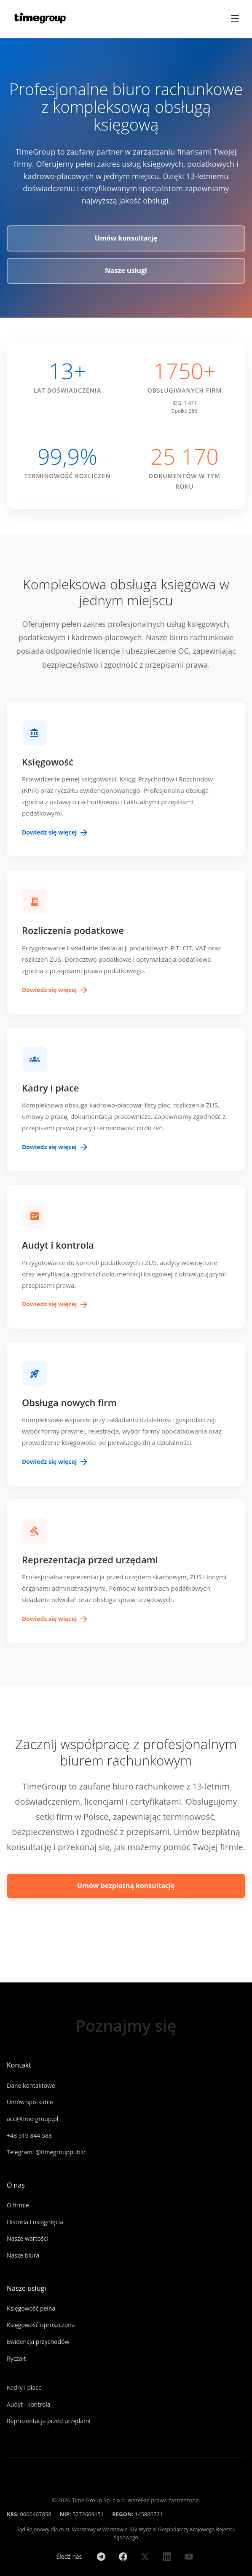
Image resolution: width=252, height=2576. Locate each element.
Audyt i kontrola (29, 2404)
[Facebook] (123, 2556)
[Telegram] (101, 2556)
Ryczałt (16, 2358)
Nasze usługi (126, 270)
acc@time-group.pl (32, 2119)
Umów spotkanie (30, 2102)
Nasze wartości (27, 2238)
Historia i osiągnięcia (35, 2222)
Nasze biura (23, 2255)
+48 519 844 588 (29, 2136)
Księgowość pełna (31, 2308)
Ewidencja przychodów (38, 2342)
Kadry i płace (24, 2387)
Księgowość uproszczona (41, 2325)
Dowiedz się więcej (55, 832)
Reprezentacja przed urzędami (49, 2421)
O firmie (18, 2205)
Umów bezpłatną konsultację (126, 1885)
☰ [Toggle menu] (235, 18)
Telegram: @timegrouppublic (46, 2152)
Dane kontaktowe (31, 2085)
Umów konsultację (126, 238)
